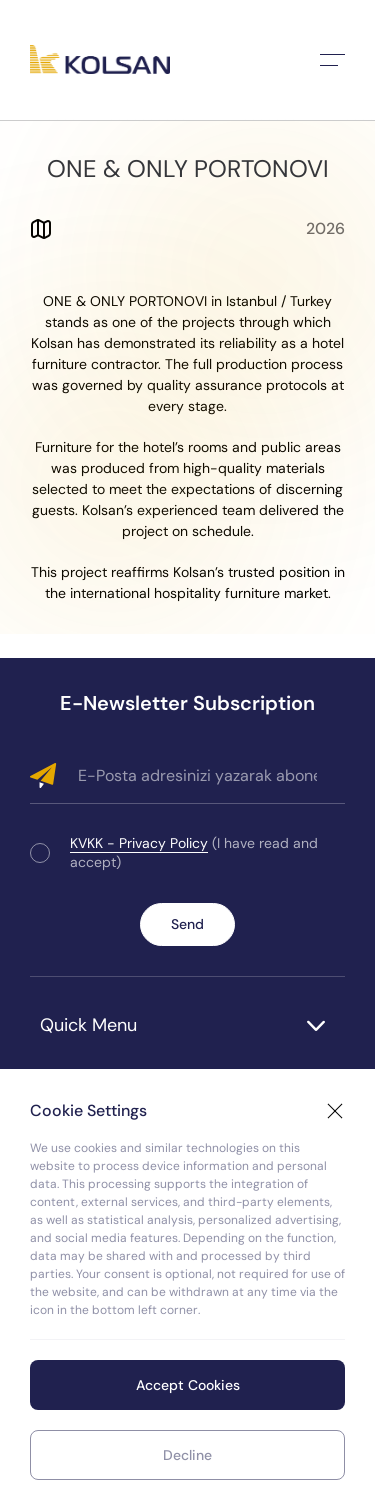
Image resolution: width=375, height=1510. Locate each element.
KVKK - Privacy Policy (139, 843)
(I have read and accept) (194, 852)
